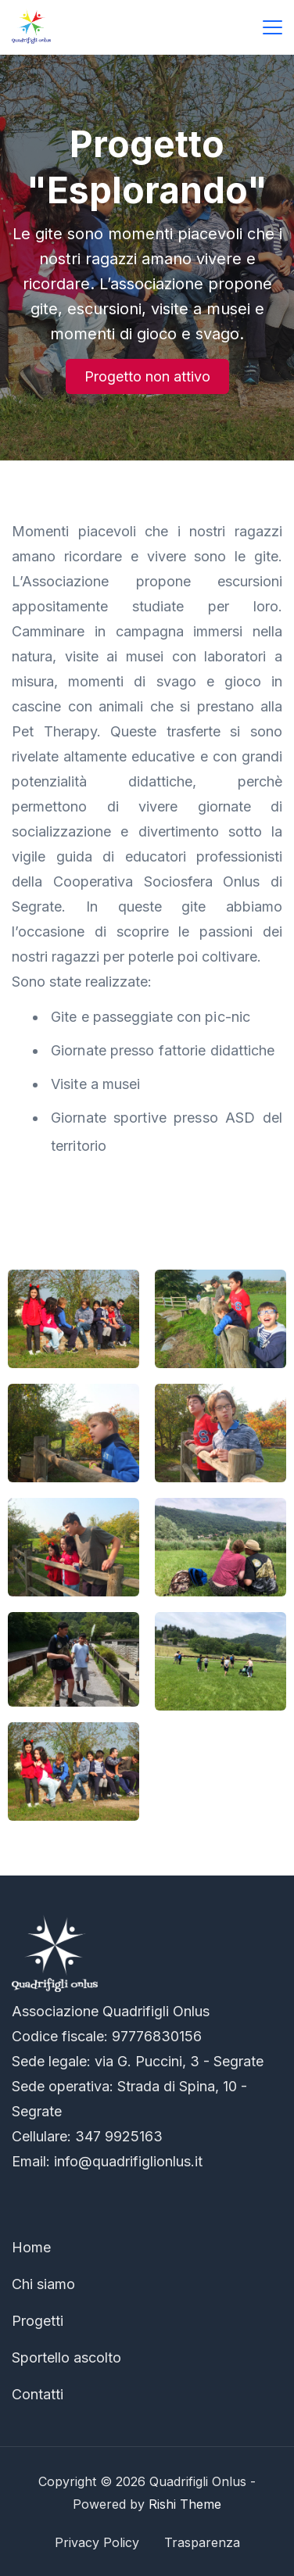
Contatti (37, 2394)
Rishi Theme (185, 2504)
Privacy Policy (97, 2542)
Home (31, 2247)
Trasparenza (202, 2542)
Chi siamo (43, 2284)
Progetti (37, 2321)
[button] (147, 377)
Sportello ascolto (66, 2357)
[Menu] (272, 27)
